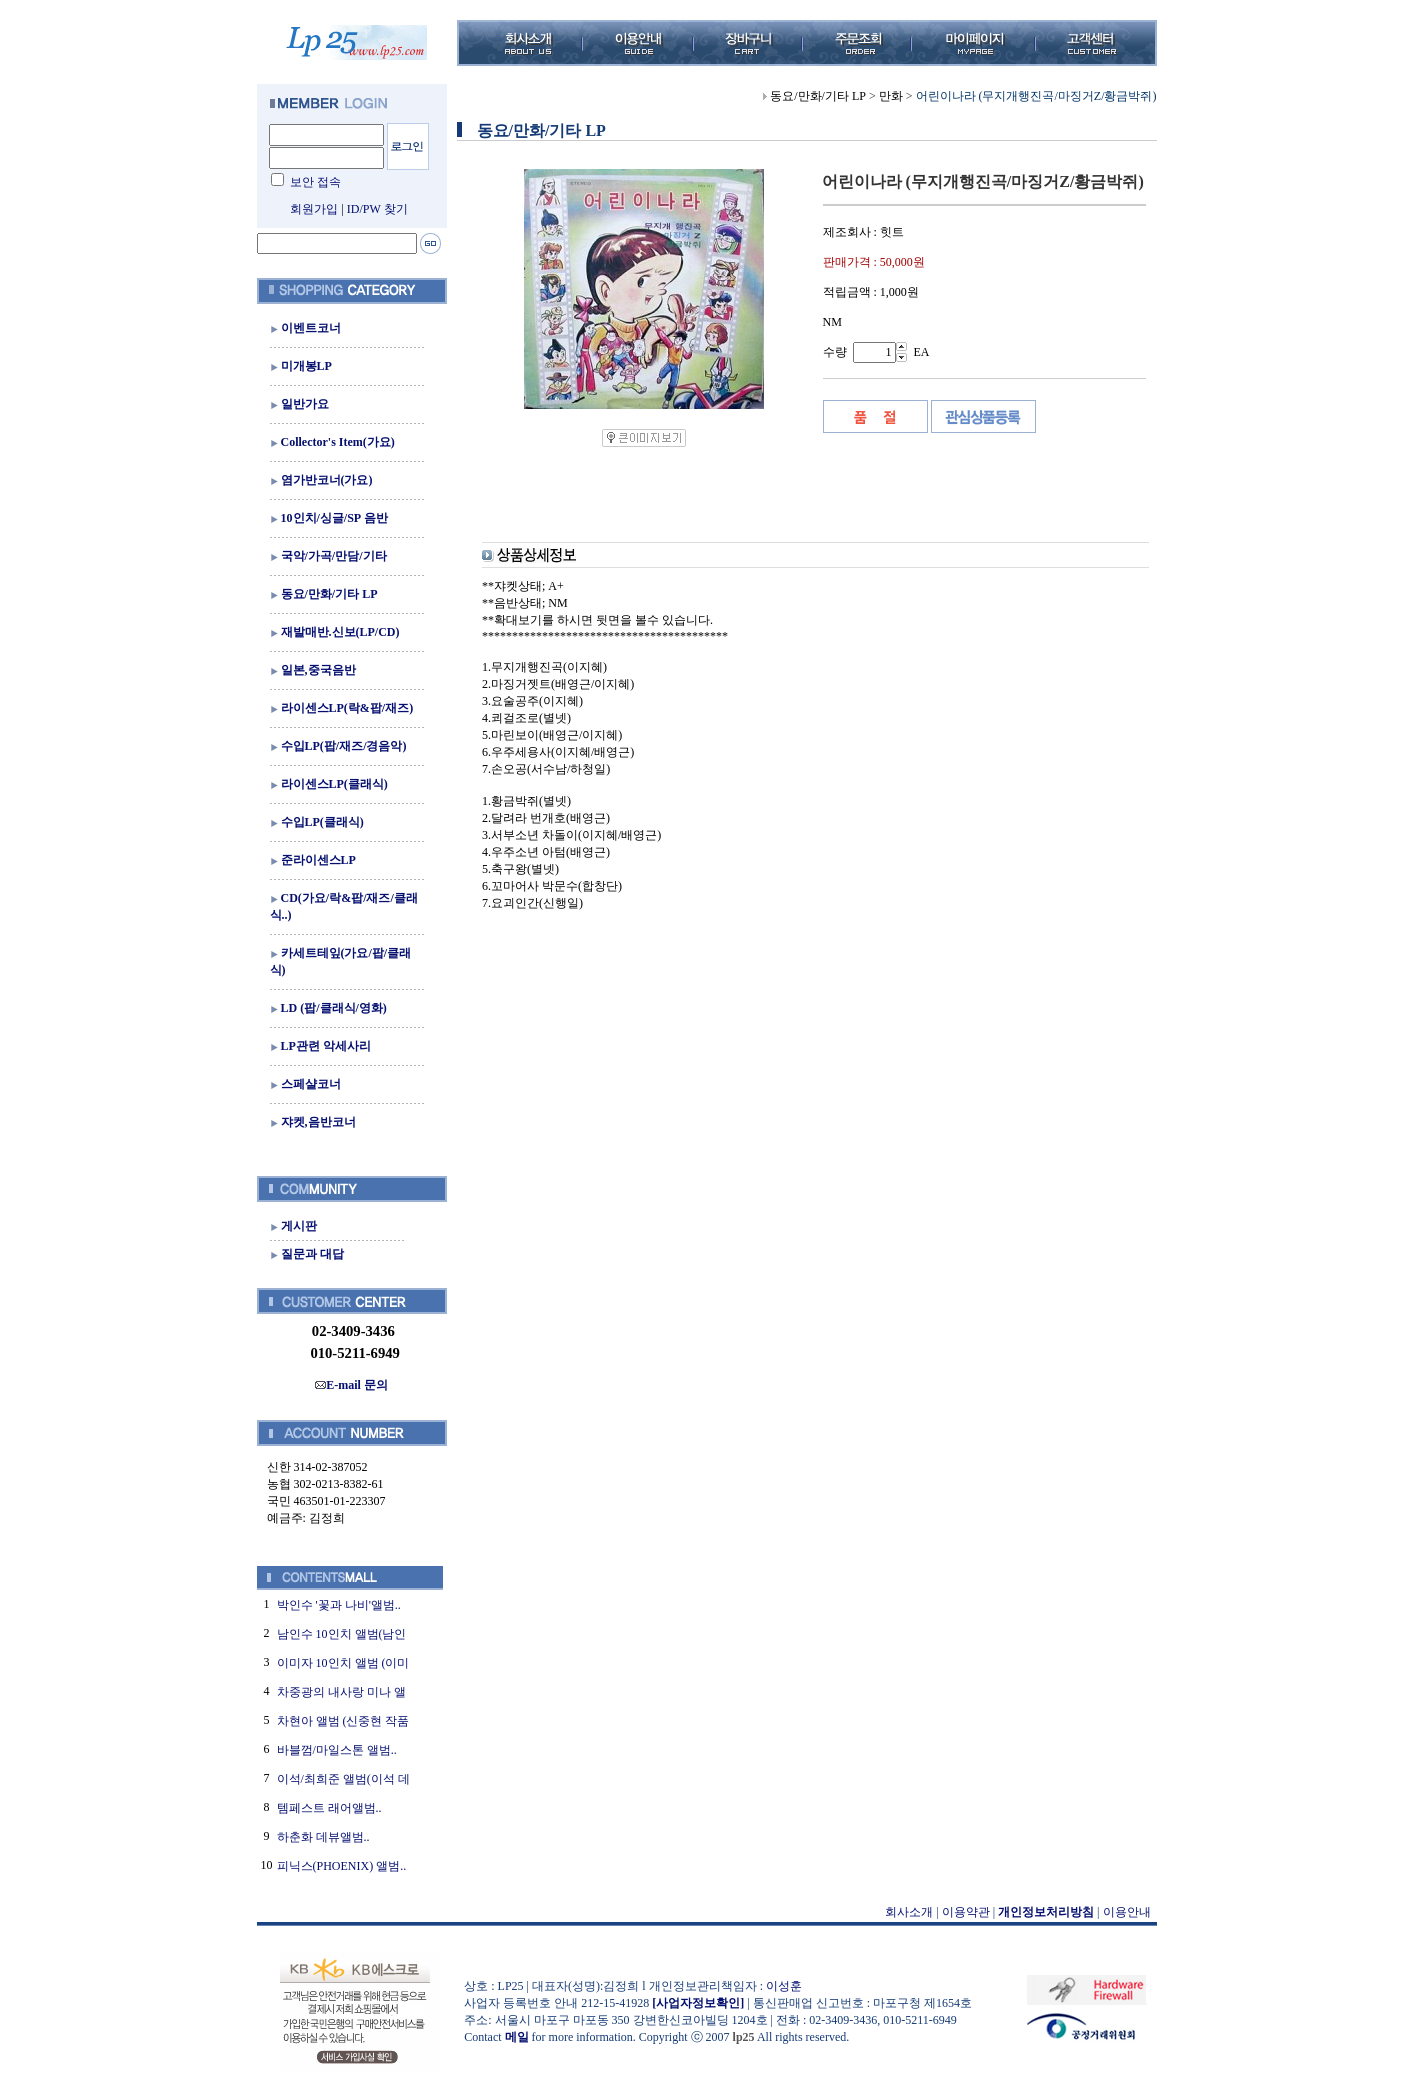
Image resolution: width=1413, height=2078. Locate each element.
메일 (517, 2037)
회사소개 (909, 1912)
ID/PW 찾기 (377, 209)
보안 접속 (315, 182)
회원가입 (314, 209)
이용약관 (966, 1912)
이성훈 (784, 1986)
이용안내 (1127, 1912)
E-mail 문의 (351, 1385)
